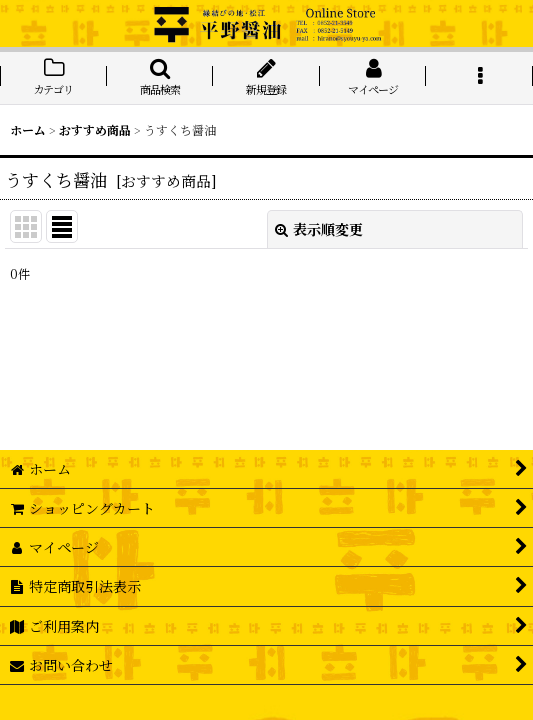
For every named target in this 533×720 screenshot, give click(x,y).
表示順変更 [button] (319, 229)
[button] (160, 78)
